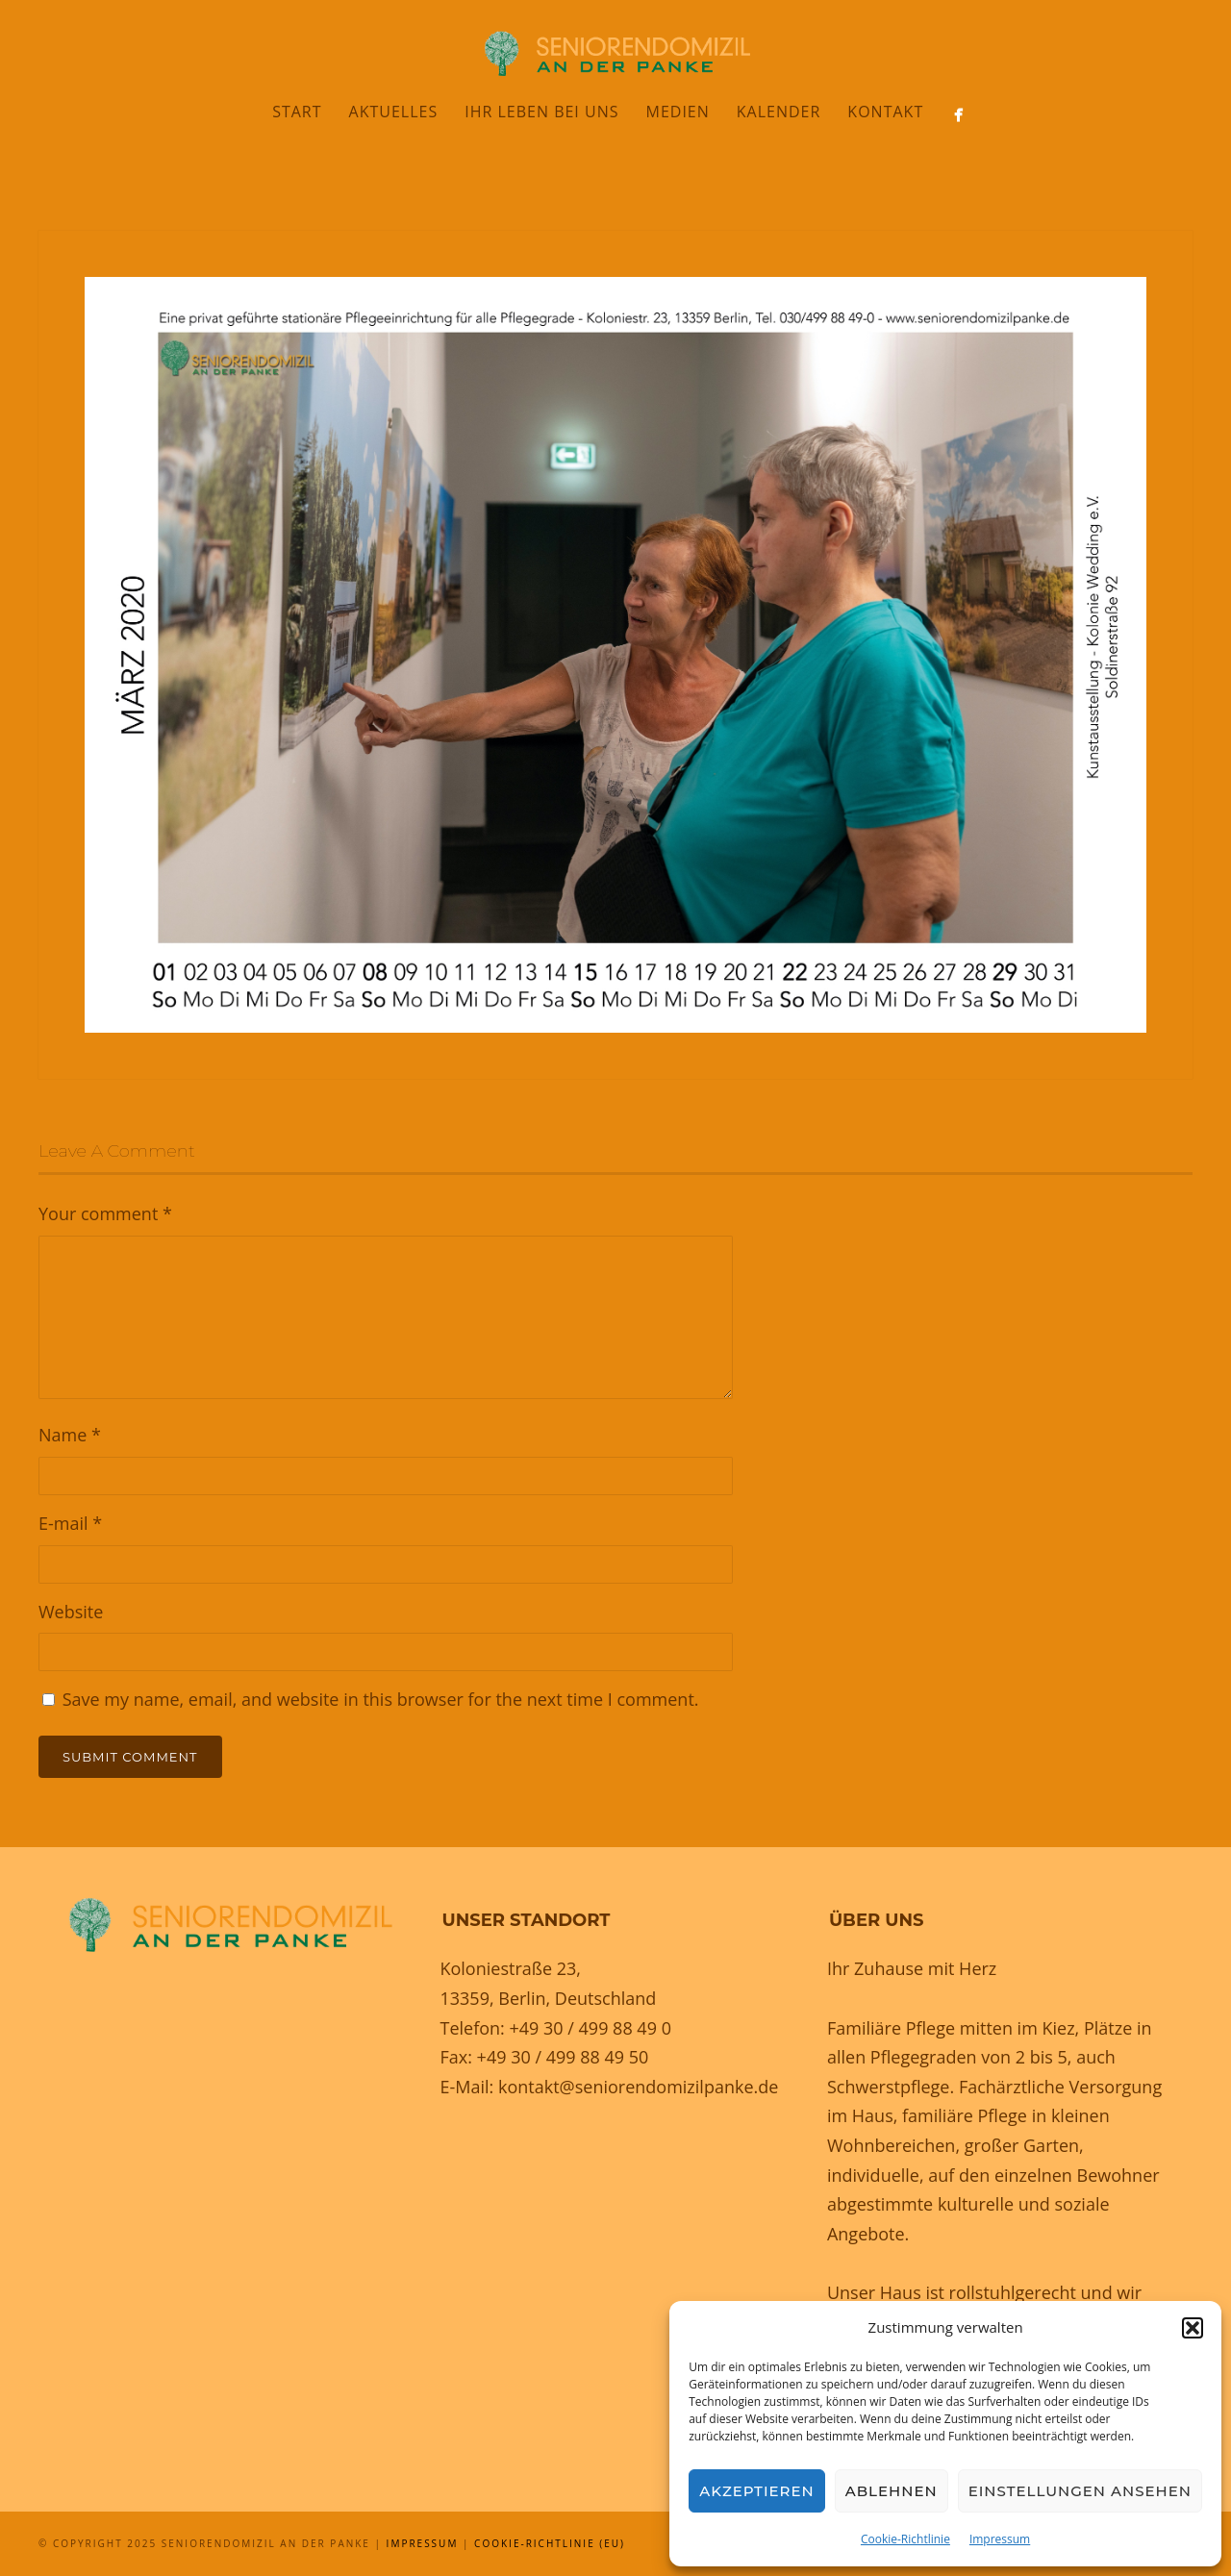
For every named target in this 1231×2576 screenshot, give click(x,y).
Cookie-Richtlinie (905, 2539)
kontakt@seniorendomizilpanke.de (638, 2086)
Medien (677, 111)
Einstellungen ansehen (1080, 2491)
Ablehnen (891, 2491)
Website (70, 1611)
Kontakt (885, 111)
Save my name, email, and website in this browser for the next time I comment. (381, 1699)
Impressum (999, 2539)
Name (69, 1434)
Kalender (779, 111)
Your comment (105, 1213)
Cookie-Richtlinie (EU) (549, 2543)
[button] (1192, 2328)
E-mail (70, 1523)
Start (296, 111)
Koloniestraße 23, (510, 1968)
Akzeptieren (757, 2491)
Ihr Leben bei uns (541, 111)
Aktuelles (394, 111)
